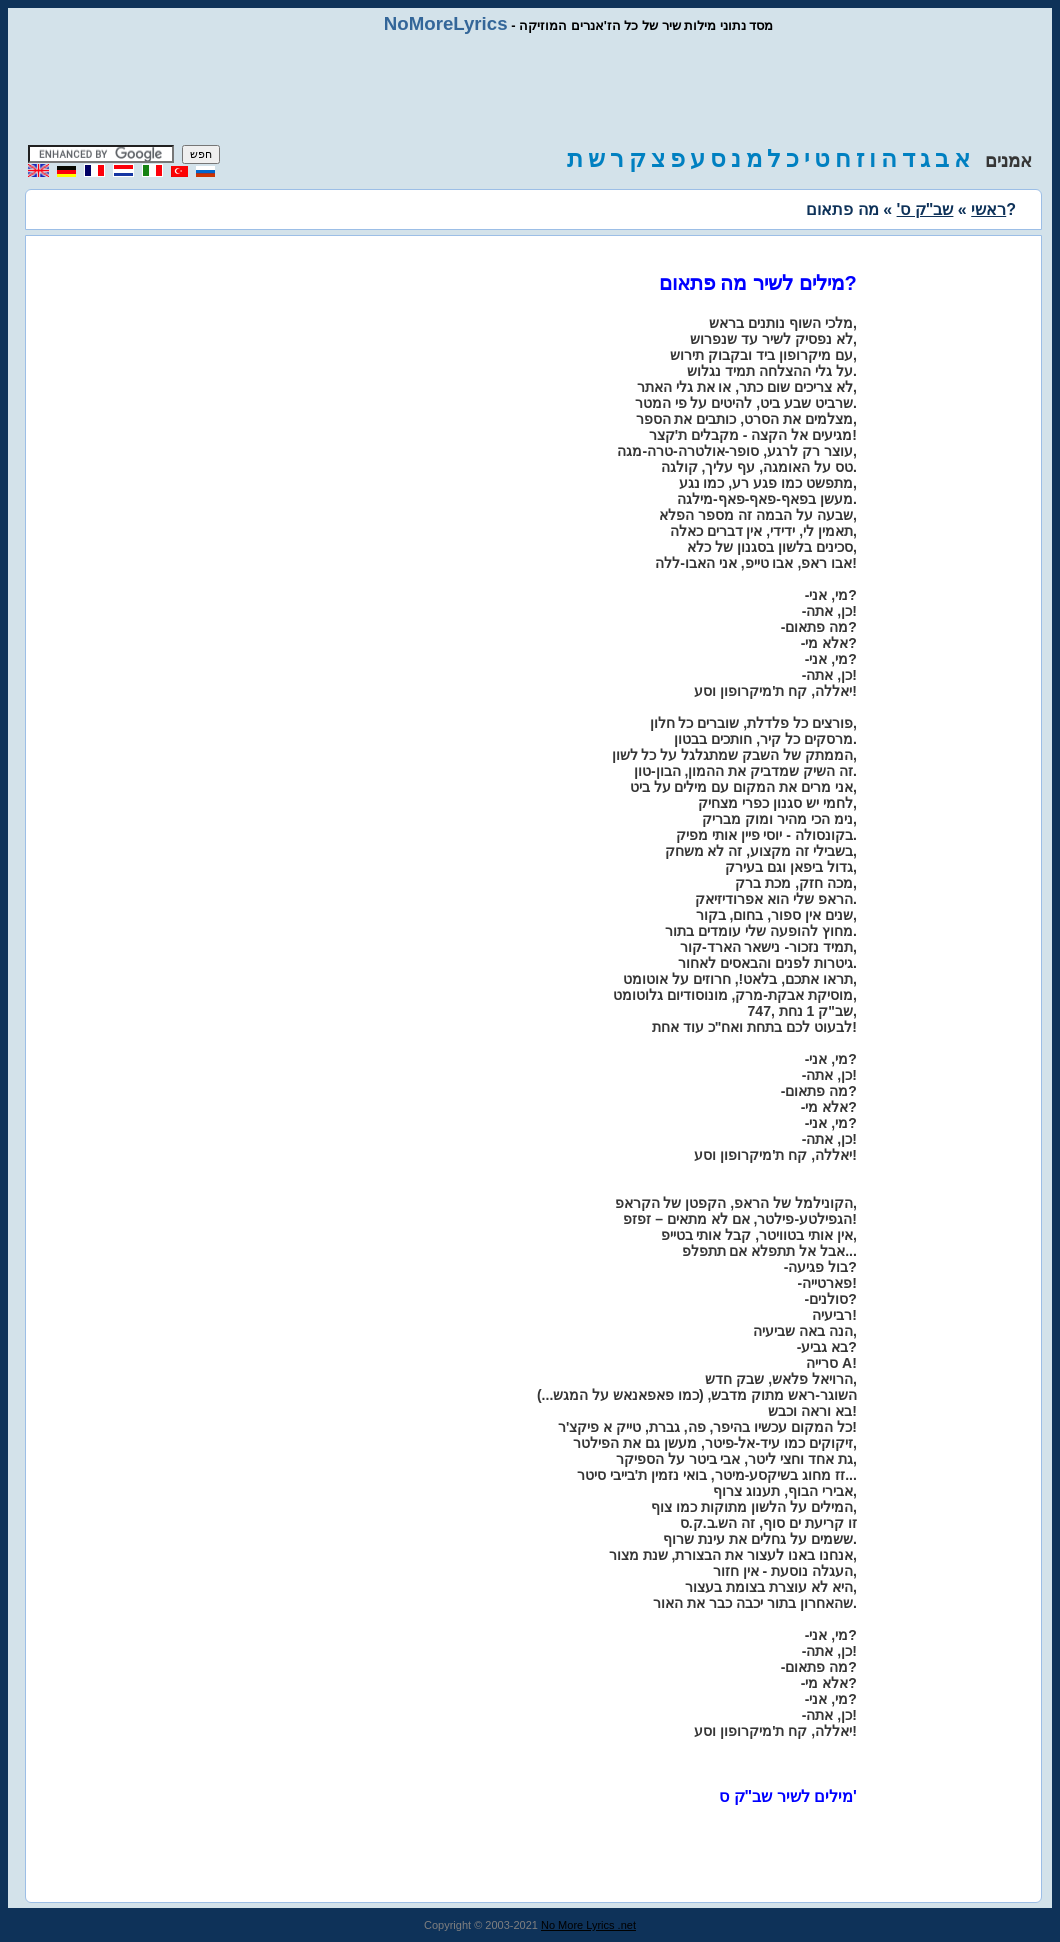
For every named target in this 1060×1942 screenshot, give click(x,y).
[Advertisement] (530, 90)
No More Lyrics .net (588, 1925)
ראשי (988, 209)
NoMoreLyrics (446, 23)
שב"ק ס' (925, 209)
